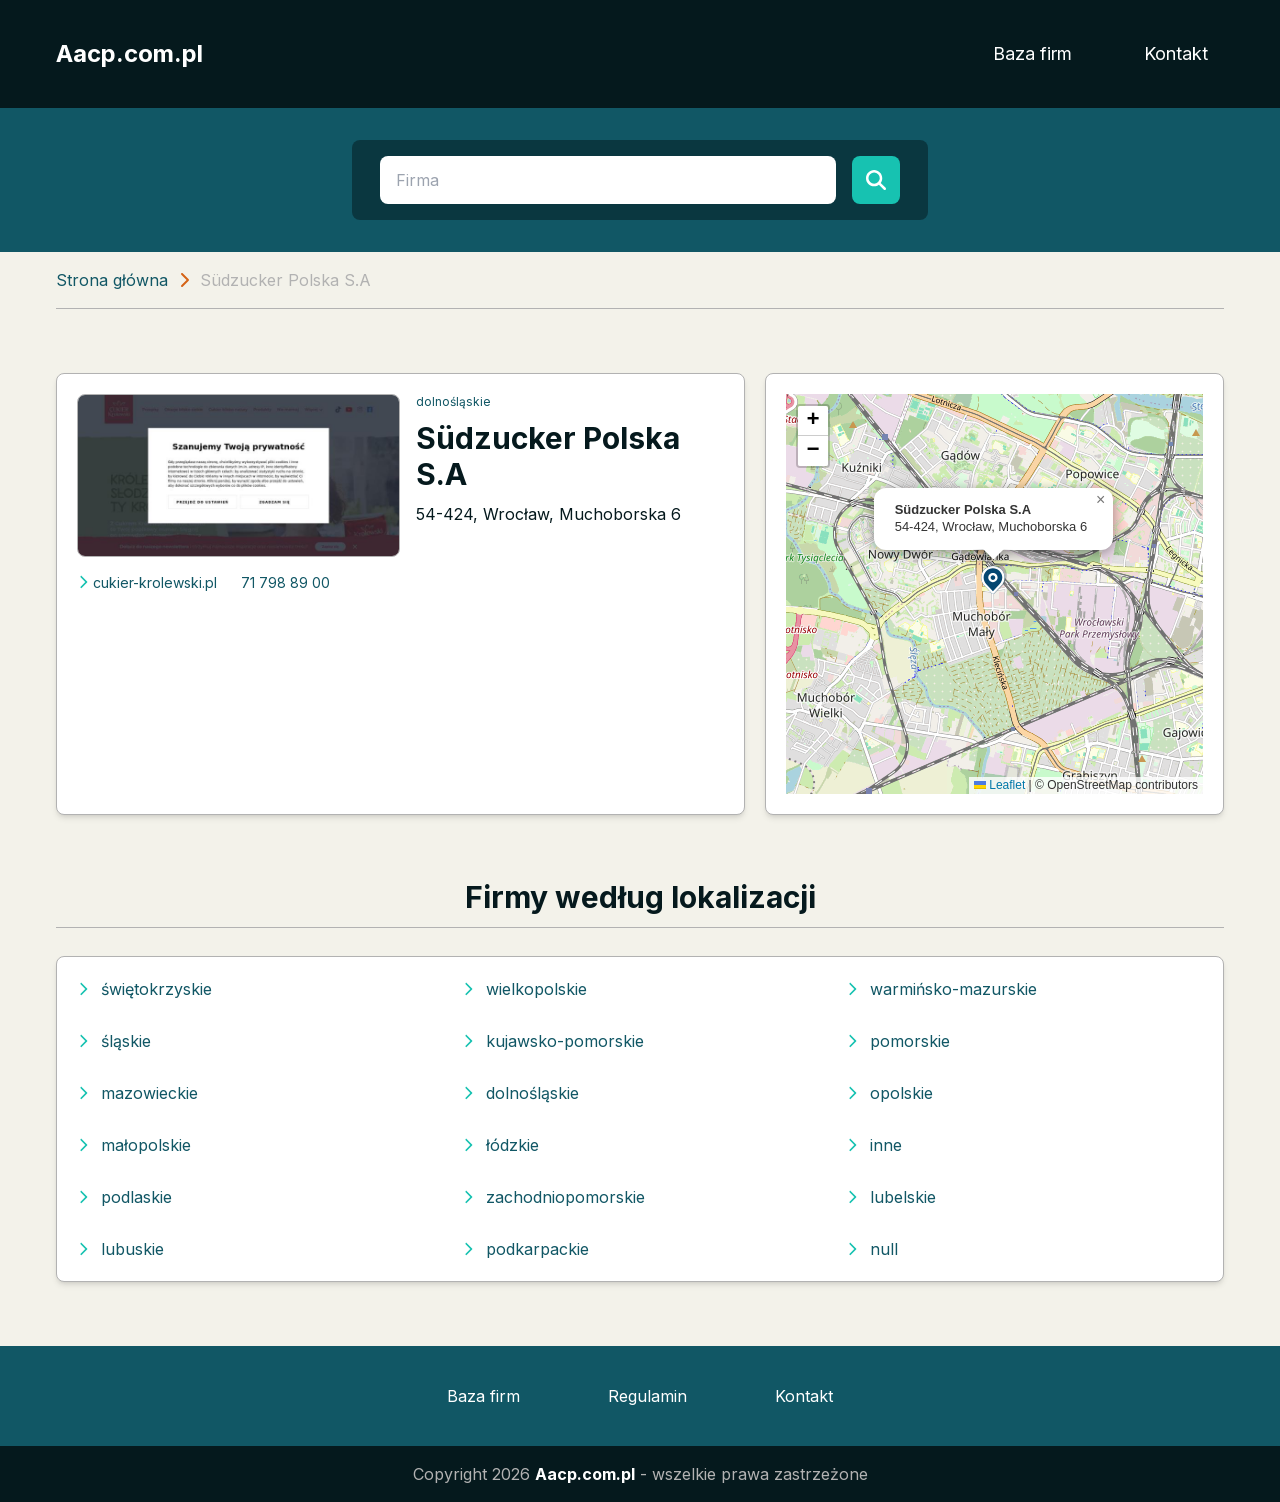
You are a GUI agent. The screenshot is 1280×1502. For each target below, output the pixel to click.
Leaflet (999, 785)
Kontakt (1176, 53)
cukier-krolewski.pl (147, 582)
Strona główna (112, 280)
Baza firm (1032, 53)
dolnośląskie (453, 401)
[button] (994, 578)
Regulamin (647, 1396)
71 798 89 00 (285, 582)
